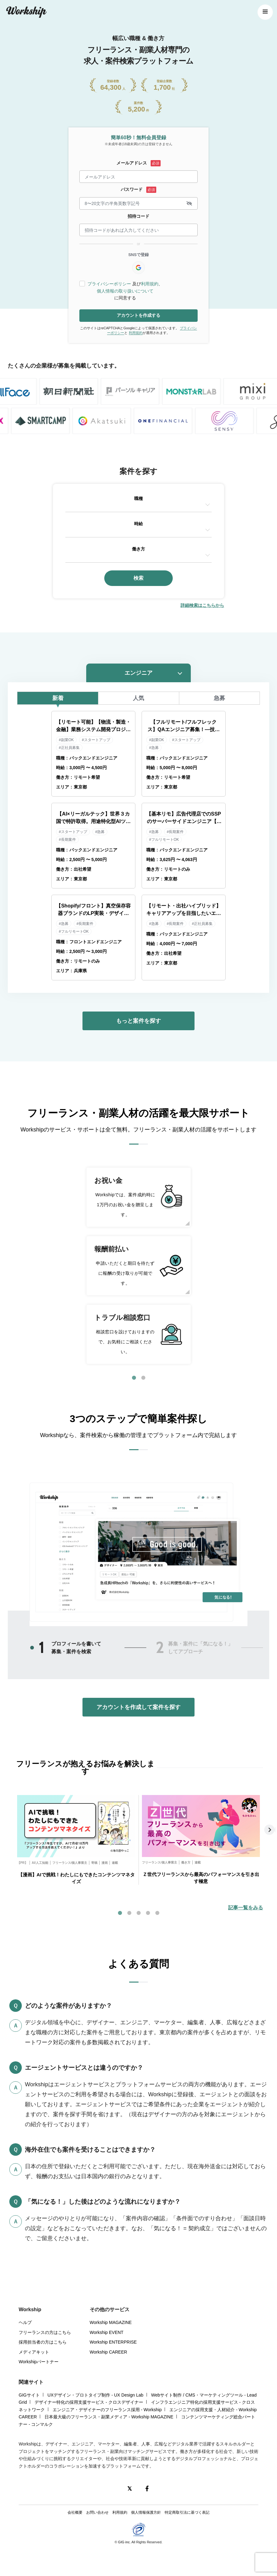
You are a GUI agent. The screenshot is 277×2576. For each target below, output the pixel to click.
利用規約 (149, 283)
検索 (138, 578)
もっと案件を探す (138, 1021)
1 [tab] (134, 1378)
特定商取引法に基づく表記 (187, 2512)
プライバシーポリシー (109, 283)
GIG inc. (124, 2542)
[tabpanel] (138, 1266)
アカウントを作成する (138, 315)
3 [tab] (138, 1913)
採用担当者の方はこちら (43, 2342)
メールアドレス (131, 162)
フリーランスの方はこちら (45, 2332)
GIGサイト (29, 2395)
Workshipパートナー (39, 2361)
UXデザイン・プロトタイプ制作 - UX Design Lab (95, 2395)
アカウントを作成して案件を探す (138, 1707)
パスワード (132, 189)
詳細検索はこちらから (202, 605)
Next (269, 1830)
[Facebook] (147, 2488)
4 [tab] (148, 1913)
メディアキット (34, 2352)
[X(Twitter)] (129, 2488)
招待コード (138, 216)
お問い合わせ (97, 2512)
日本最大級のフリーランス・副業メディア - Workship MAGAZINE (109, 2416)
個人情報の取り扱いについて (125, 290)
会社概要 (75, 2512)
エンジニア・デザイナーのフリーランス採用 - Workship (107, 2409)
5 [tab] (157, 1913)
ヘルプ (25, 2322)
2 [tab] (143, 1378)
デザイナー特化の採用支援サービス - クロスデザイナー (89, 2402)
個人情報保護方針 (146, 2512)
